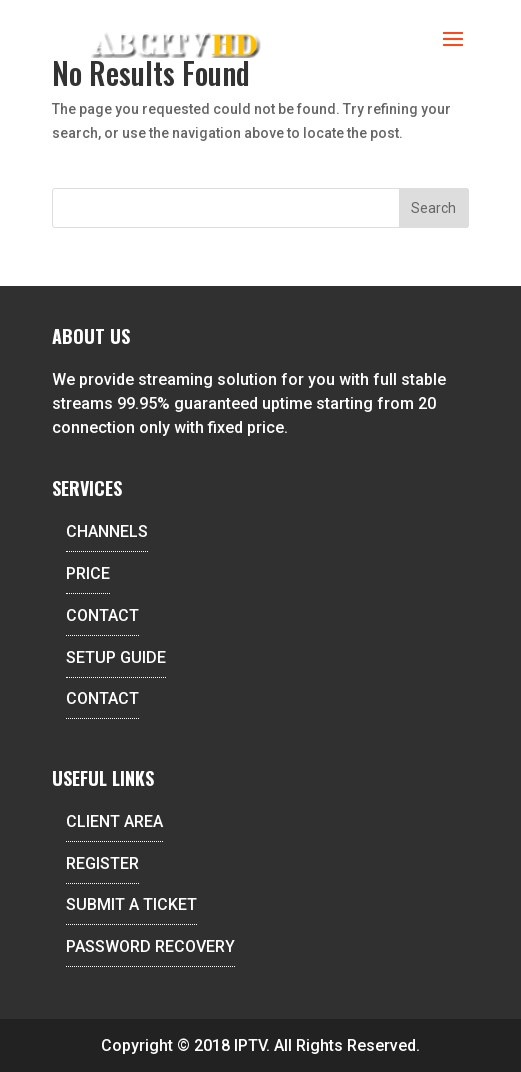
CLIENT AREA (114, 821)
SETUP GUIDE (116, 657)
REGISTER (102, 863)
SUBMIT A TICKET (131, 904)
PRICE (88, 573)
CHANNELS (107, 531)
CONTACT (102, 615)
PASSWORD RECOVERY (150, 946)
